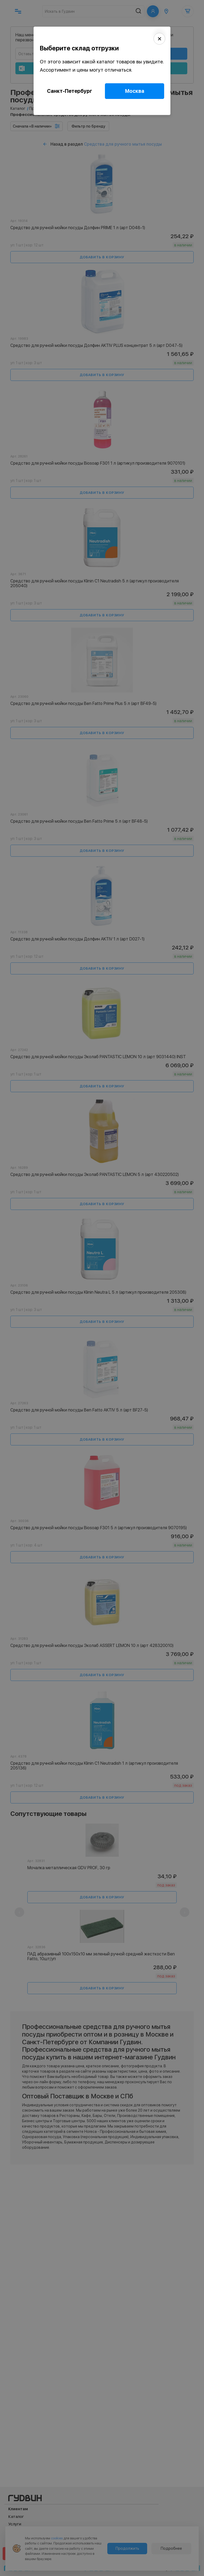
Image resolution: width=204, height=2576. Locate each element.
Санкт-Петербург (69, 91)
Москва (134, 91)
